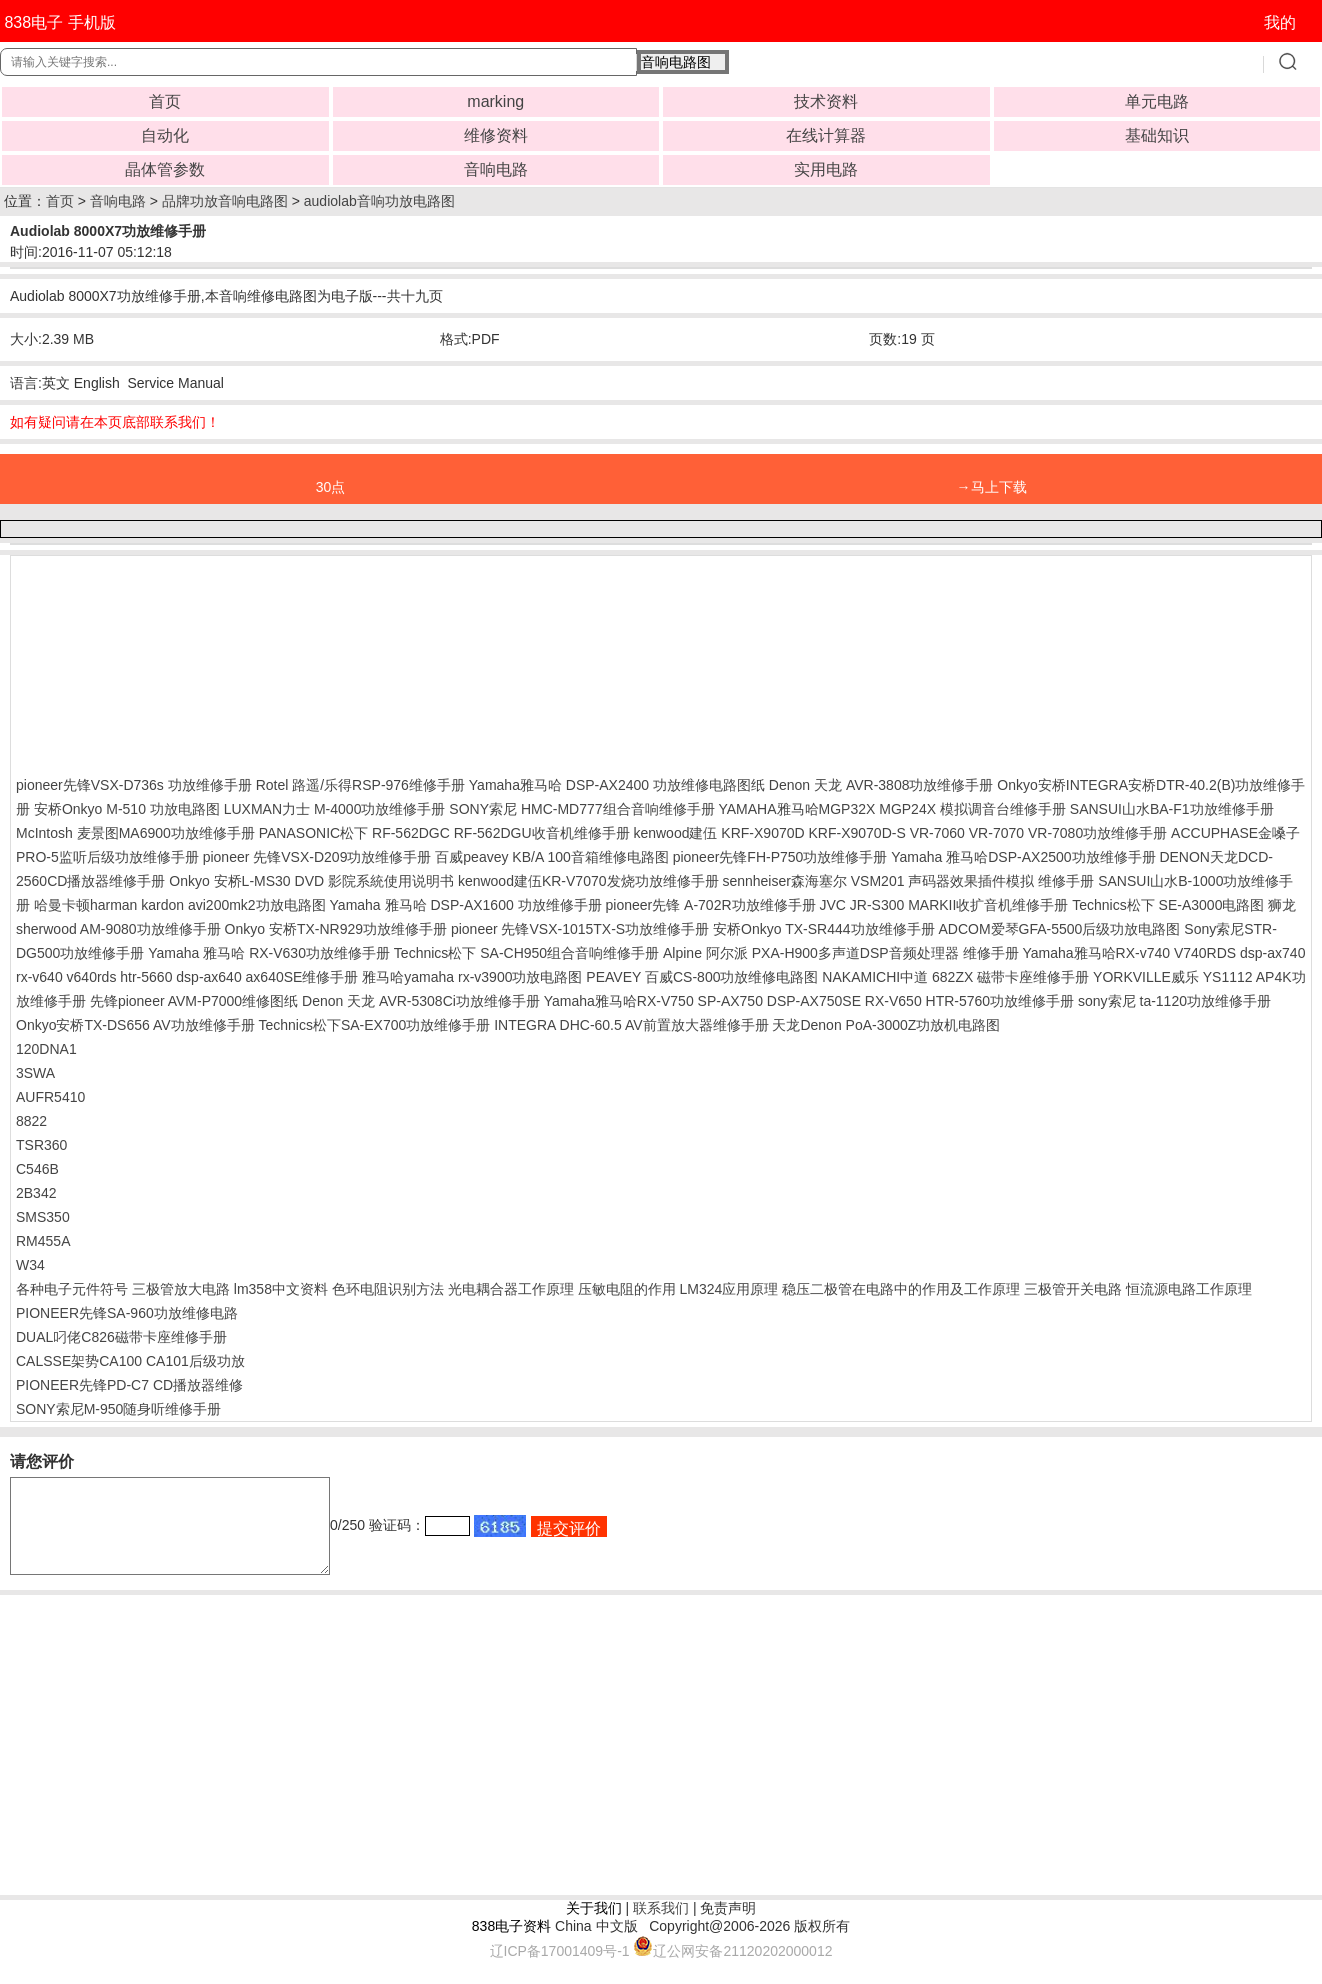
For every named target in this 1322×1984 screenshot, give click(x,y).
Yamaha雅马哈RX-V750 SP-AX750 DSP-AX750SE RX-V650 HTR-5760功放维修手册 (809, 1001)
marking (495, 101)
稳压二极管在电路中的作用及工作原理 (901, 1289)
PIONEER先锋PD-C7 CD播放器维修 (129, 1385)
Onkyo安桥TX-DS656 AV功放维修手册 (135, 1025)
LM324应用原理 (728, 1289)
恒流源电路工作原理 (1189, 1289)
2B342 (36, 1193)
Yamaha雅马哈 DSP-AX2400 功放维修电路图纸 (617, 785)
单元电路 (1157, 101)
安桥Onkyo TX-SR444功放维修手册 (823, 929)
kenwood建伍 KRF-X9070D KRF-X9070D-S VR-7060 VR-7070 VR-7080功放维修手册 (900, 833)
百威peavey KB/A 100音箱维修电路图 (551, 857)
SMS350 (43, 1217)
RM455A (43, 1241)
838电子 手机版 (59, 22)
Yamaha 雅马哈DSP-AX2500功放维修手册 (1023, 857)
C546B (37, 1169)
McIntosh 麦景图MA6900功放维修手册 (135, 833)
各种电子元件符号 (72, 1289)
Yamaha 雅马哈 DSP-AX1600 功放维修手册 (466, 905)
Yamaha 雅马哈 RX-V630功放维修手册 (269, 953)
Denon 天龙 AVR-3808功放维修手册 (881, 785)
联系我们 (661, 1926)
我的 (1280, 22)
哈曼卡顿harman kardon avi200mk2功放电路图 (180, 905)
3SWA (35, 1073)
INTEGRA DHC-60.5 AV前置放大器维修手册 (631, 1025)
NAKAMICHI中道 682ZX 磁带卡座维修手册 (955, 977)
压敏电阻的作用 (627, 1289)
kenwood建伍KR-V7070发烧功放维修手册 (588, 881)
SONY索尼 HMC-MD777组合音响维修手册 (581, 809)
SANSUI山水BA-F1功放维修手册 (1172, 809)
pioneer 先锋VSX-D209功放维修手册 (317, 857)
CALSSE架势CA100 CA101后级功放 (130, 1361)
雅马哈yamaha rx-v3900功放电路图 (472, 977)
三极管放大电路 (181, 1289)
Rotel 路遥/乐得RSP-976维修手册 (360, 785)
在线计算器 (826, 135)
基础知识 (1157, 135)
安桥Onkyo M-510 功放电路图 (127, 809)
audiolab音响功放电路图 (379, 201)
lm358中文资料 (281, 1289)
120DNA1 (46, 1049)
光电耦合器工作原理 (511, 1289)
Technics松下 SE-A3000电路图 (1168, 905)
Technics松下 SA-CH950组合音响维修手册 (526, 953)
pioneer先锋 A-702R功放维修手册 (710, 905)
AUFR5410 (50, 1097)
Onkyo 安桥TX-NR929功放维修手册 (336, 929)
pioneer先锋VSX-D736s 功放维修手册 (134, 785)
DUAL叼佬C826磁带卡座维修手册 (121, 1337)
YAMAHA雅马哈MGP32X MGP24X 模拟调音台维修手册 (891, 809)
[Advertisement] (176, 661)
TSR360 (41, 1145)
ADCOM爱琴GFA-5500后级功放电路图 (1059, 929)
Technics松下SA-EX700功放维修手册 (374, 1025)
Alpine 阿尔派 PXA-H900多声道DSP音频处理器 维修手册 (841, 953)
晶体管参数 (165, 169)
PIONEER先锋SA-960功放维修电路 (127, 1313)
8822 (31, 1121)
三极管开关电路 (1073, 1289)
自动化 (165, 135)
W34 (30, 1265)
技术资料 (826, 101)
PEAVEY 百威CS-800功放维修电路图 (702, 977)
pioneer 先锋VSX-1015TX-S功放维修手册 (580, 929)
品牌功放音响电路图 (225, 201)
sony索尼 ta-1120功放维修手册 (1174, 1001)
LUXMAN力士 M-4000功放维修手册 (335, 809)
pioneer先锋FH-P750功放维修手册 (780, 857)
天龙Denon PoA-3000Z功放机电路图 (886, 1025)
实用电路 (826, 169)
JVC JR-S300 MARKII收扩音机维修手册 (943, 905)
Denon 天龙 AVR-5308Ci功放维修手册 (421, 1001)
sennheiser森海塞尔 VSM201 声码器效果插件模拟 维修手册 (908, 881)
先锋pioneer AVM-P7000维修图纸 (194, 1001)
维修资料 (496, 135)
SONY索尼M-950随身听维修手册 (118, 1409)
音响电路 (496, 169)
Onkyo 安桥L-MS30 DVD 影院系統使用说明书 (311, 881)
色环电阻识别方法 (388, 1289)
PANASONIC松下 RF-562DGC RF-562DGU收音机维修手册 (444, 833)
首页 (165, 101)
